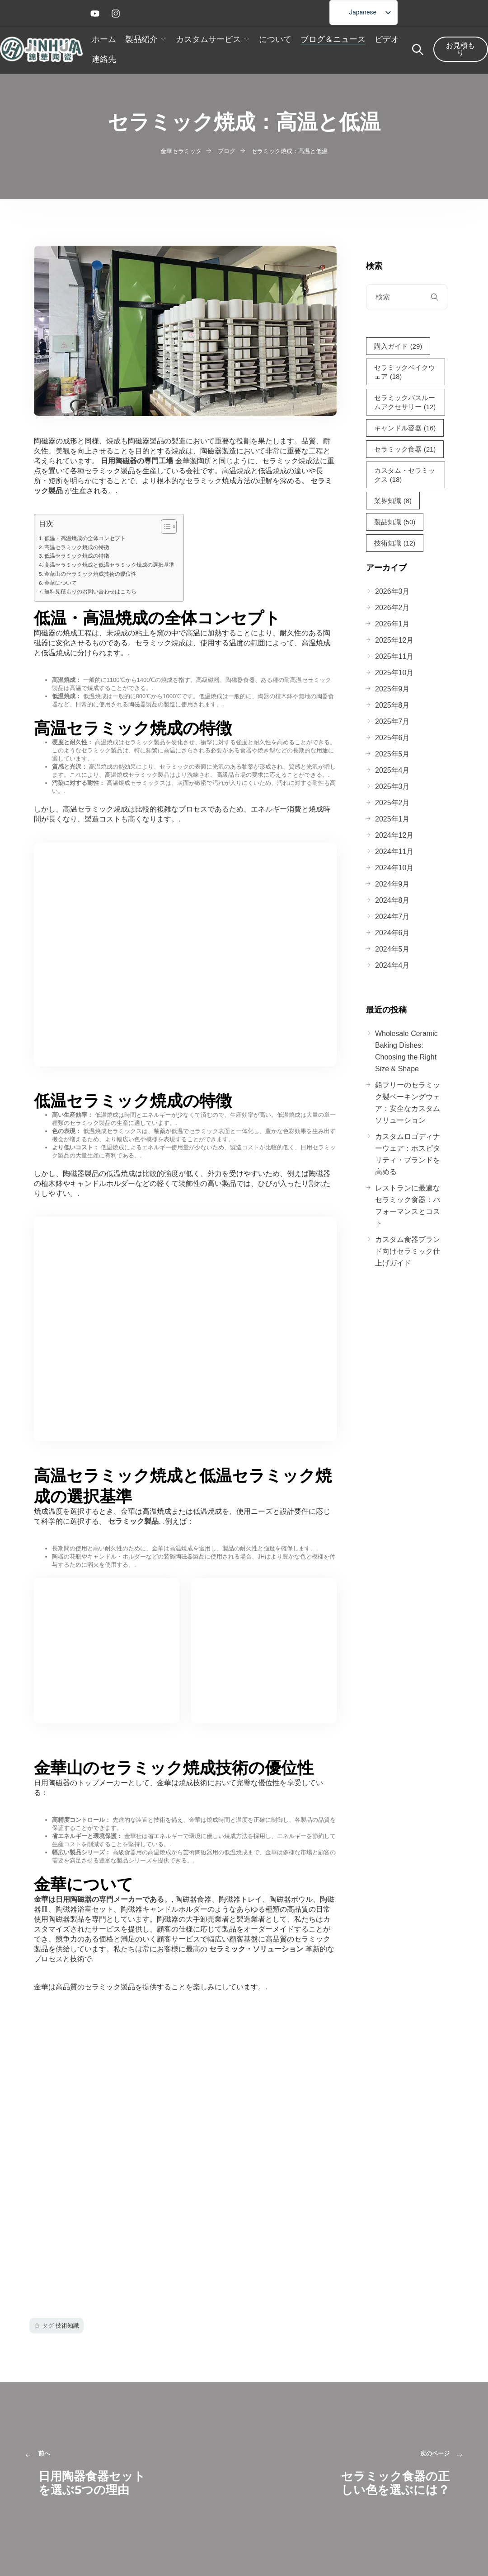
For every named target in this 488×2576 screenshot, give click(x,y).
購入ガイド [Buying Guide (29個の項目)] (398, 346)
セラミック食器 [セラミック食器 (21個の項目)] (405, 449)
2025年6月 (392, 738)
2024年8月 (392, 900)
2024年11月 (394, 851)
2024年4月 (392, 965)
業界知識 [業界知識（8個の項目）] (393, 500)
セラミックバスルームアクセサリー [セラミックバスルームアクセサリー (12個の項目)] (405, 402)
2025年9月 (392, 689)
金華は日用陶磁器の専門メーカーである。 (102, 1899)
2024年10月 (394, 868)
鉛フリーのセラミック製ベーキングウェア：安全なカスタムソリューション (407, 1102)
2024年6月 (392, 933)
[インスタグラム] (118, 13)
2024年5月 (392, 949)
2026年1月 (392, 624)
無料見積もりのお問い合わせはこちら (90, 591)
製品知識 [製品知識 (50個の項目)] (395, 522)
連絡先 (104, 59)
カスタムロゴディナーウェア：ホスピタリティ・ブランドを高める (407, 1154)
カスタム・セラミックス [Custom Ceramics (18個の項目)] (404, 475)
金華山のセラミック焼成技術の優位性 (90, 574)
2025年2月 (392, 803)
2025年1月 (392, 819)
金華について (60, 583)
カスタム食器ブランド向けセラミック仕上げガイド (407, 1251)
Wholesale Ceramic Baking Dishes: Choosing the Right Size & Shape (406, 1051)
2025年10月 (394, 673)
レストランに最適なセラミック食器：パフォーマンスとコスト (407, 1205)
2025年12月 (394, 640)
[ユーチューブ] (97, 13)
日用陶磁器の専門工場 (137, 461)
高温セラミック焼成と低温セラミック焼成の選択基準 (109, 565)
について (275, 39)
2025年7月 (392, 721)
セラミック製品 (132, 1521)
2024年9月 (392, 884)
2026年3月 (392, 591)
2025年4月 (392, 770)
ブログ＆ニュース (333, 39)
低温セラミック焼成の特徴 (76, 556)
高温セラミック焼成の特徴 (76, 547)
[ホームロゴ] (41, 49)
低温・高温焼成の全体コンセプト (85, 538)
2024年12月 (394, 835)
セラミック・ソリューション (256, 1949)
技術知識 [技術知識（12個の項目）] (395, 543)
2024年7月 (392, 916)
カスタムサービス (208, 39)
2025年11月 (394, 656)
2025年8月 (392, 705)
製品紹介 (141, 39)
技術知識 (67, 2325)
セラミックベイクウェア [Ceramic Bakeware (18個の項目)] (404, 372)
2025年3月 (392, 786)
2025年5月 (392, 754)
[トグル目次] (164, 526)
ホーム (104, 39)
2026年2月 (392, 607)
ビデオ (387, 39)
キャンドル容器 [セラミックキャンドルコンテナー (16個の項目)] (405, 428)
